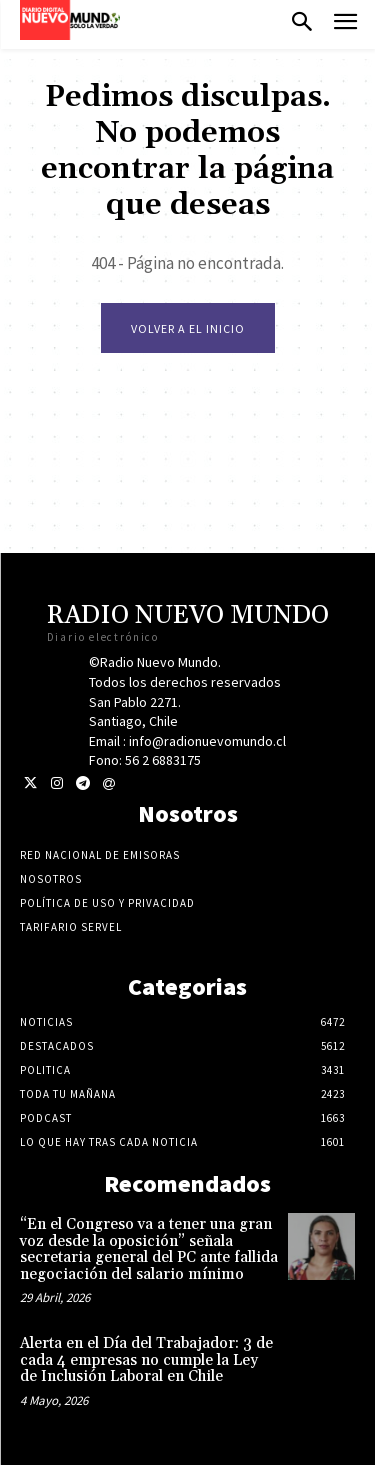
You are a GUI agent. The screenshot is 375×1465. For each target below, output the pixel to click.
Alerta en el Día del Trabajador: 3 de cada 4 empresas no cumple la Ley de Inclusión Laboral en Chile (146, 1360)
